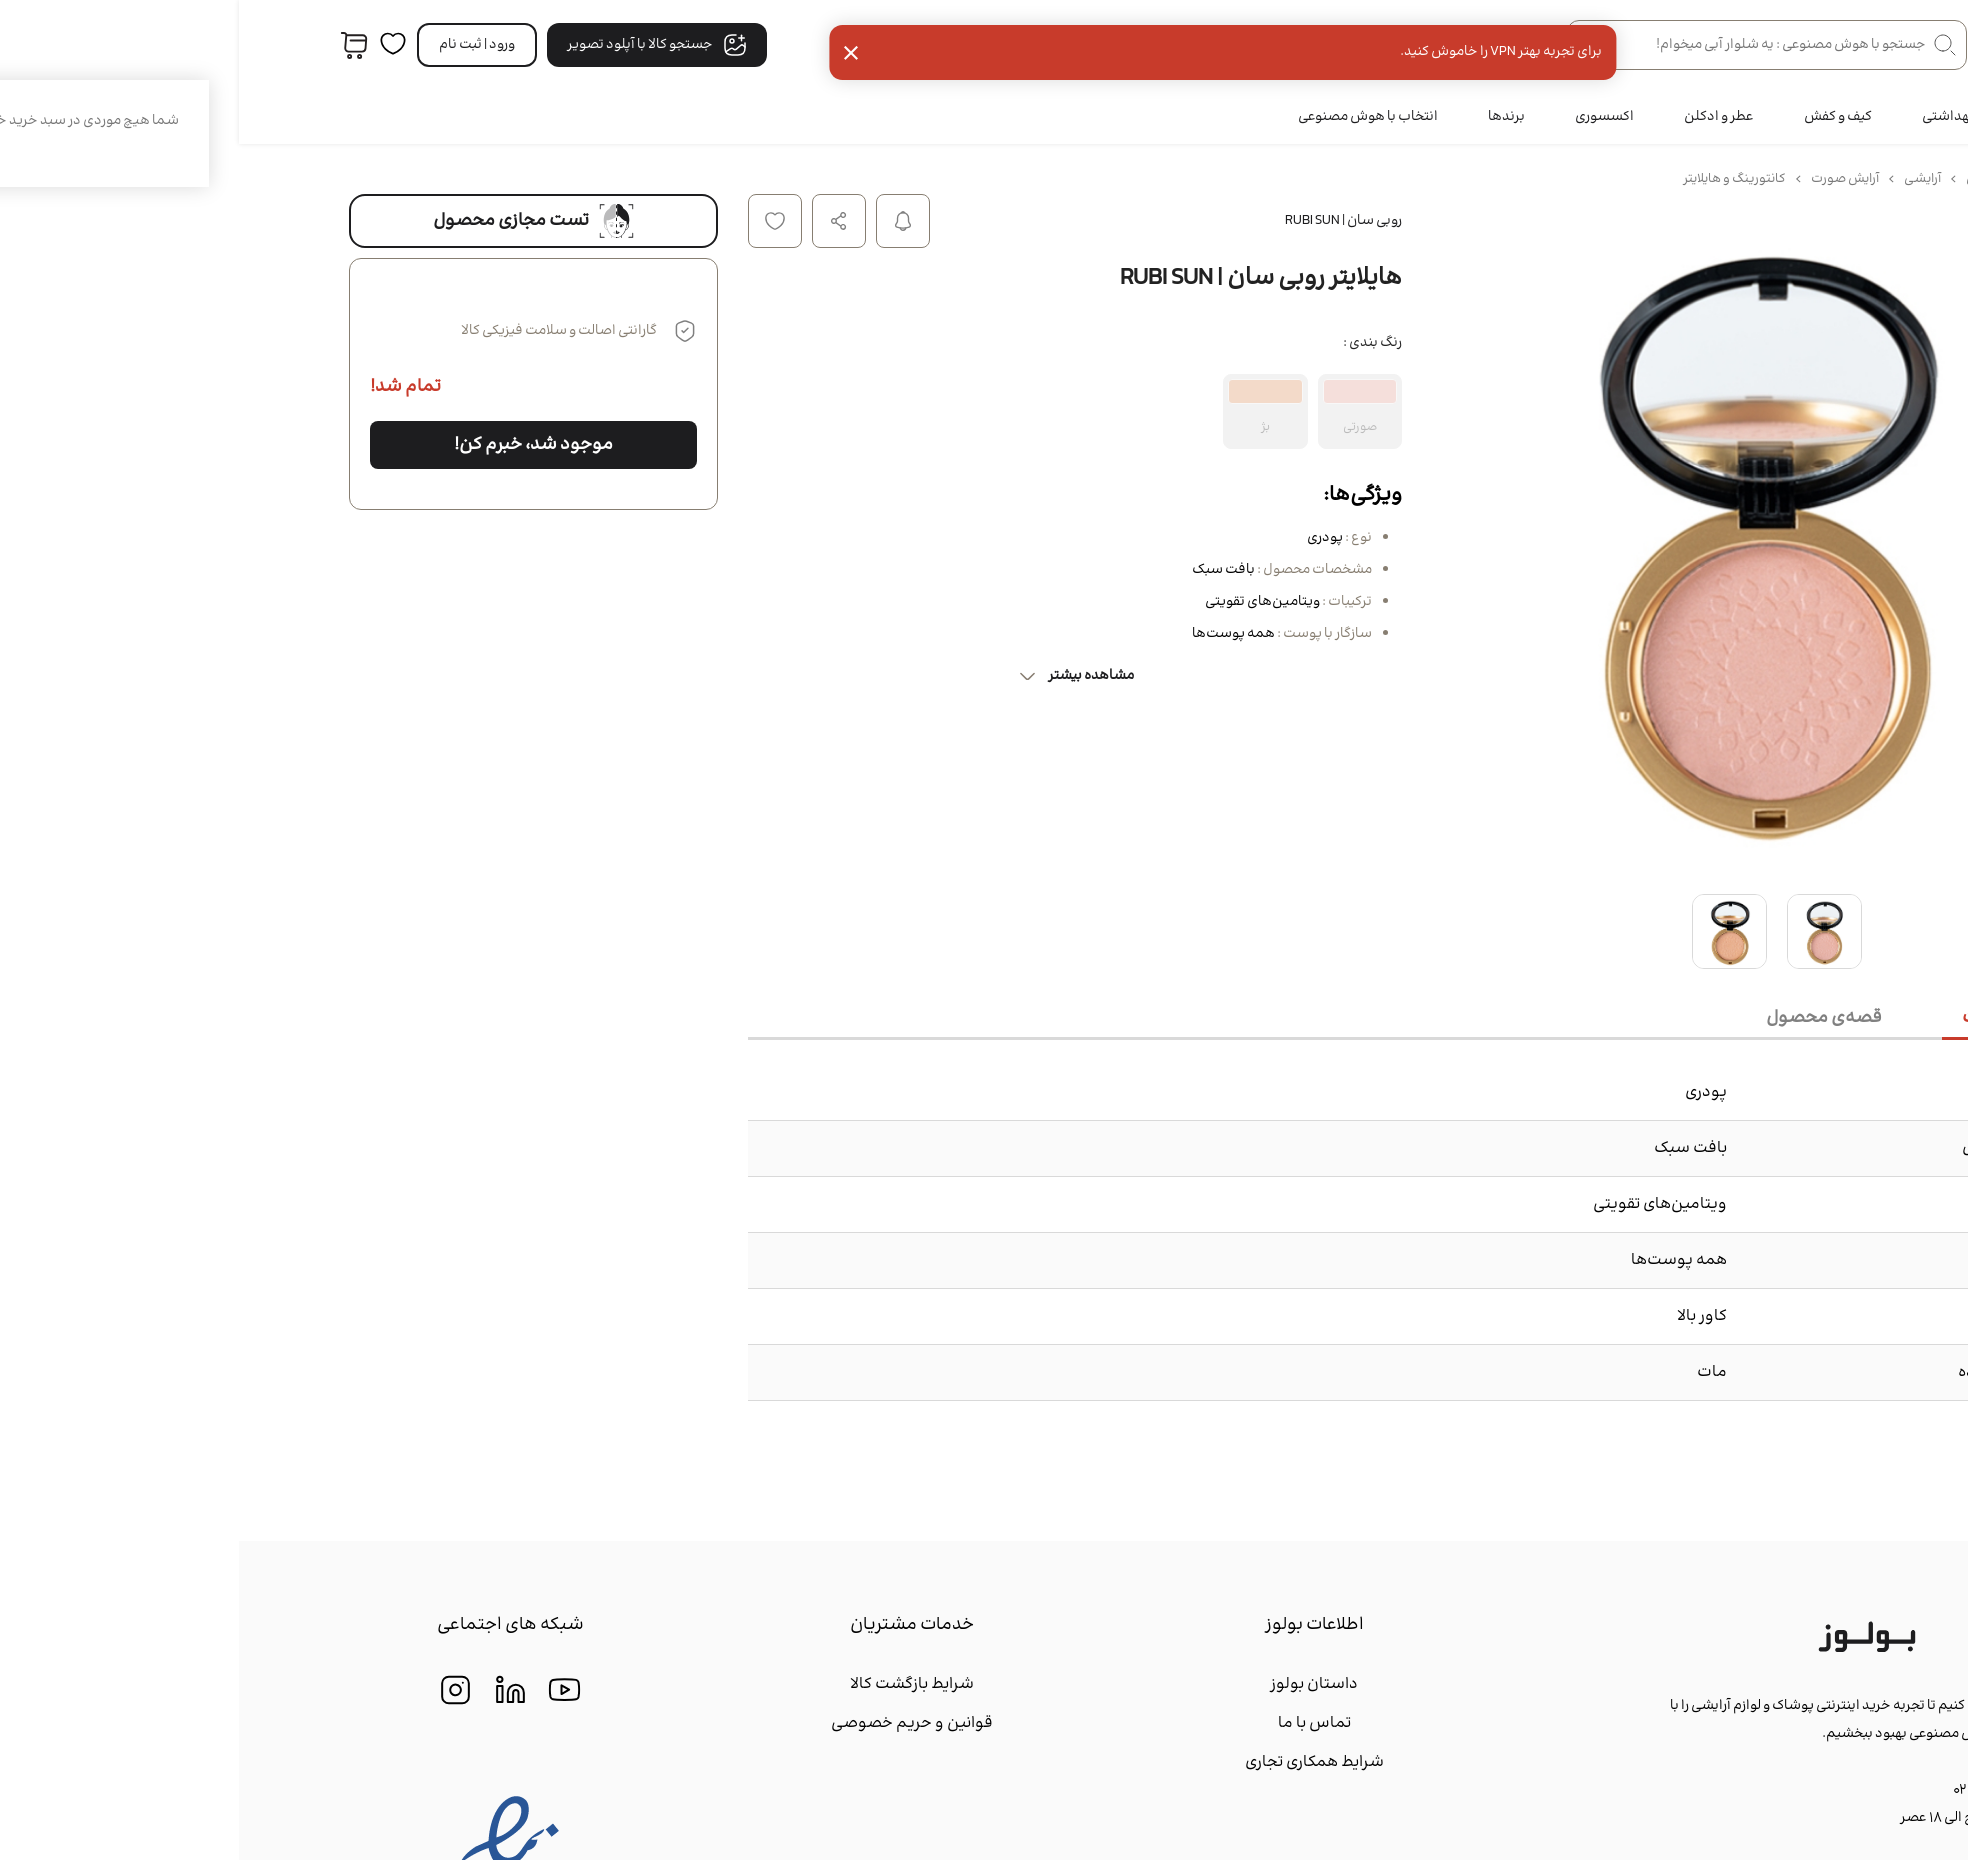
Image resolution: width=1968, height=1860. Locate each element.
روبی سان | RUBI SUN (1104, 221)
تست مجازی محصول (294, 221)
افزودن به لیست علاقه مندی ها (536, 221)
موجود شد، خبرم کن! (294, 445)
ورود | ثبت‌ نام (238, 45)
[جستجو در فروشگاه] (1528, 45)
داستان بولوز (1075, 1684)
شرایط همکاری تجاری (1075, 1762)
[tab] (1785, 1019)
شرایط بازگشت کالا (673, 1684)
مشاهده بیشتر (836, 676)
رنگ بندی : (1133, 343)
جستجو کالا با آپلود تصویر (418, 45)
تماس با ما (1075, 1723)
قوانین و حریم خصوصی (673, 1723)
